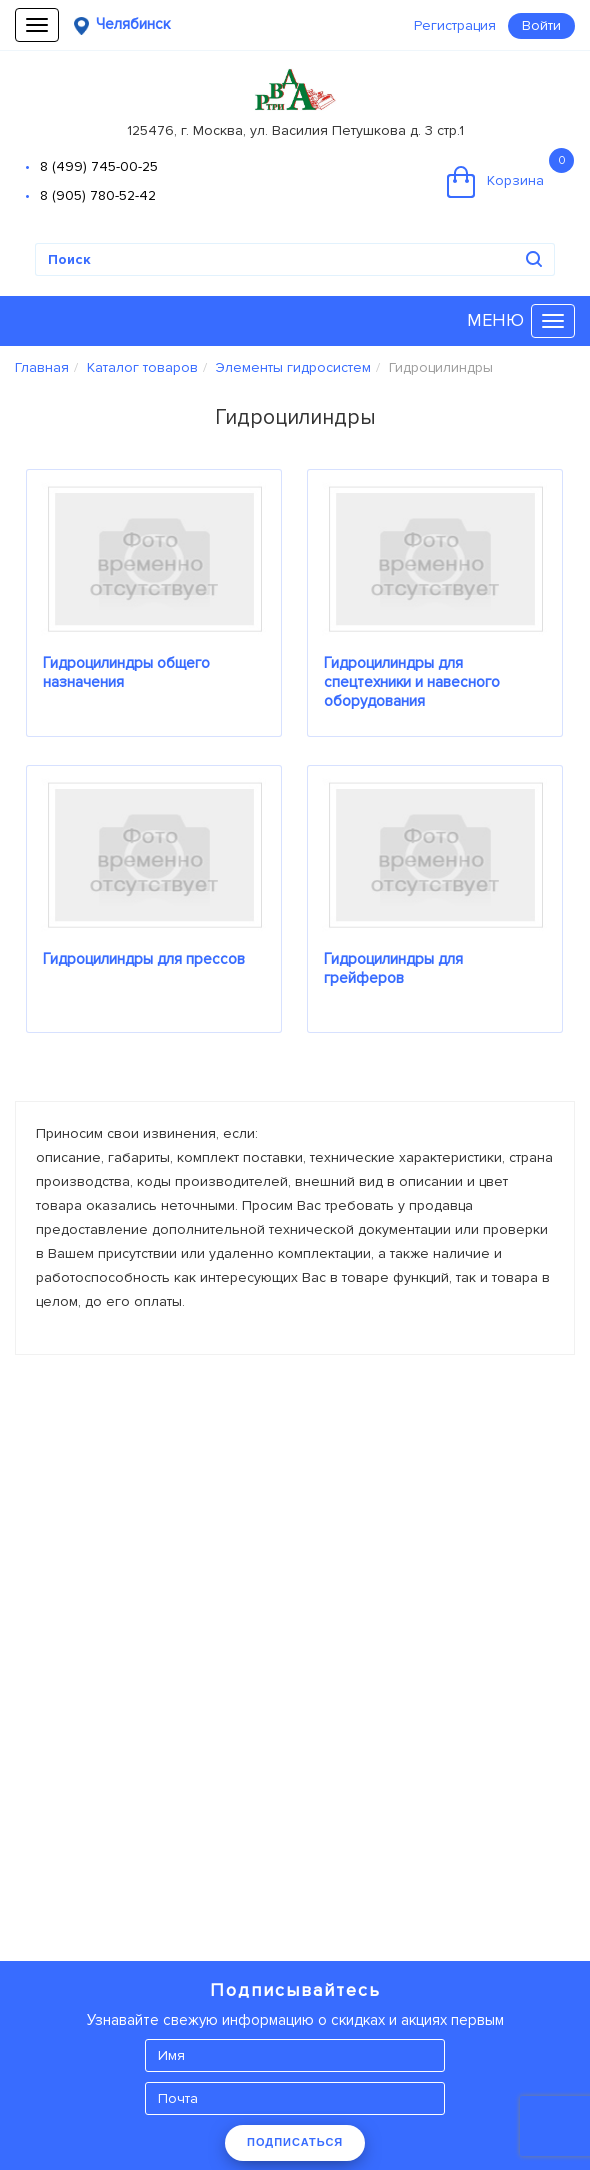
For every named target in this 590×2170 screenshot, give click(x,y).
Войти (541, 25)
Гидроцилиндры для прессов (144, 959)
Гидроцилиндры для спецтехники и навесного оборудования (412, 682)
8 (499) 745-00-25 (99, 166)
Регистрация (455, 25)
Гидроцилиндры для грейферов (393, 968)
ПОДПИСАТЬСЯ (295, 2142)
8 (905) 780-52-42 (98, 195)
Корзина (510, 173)
